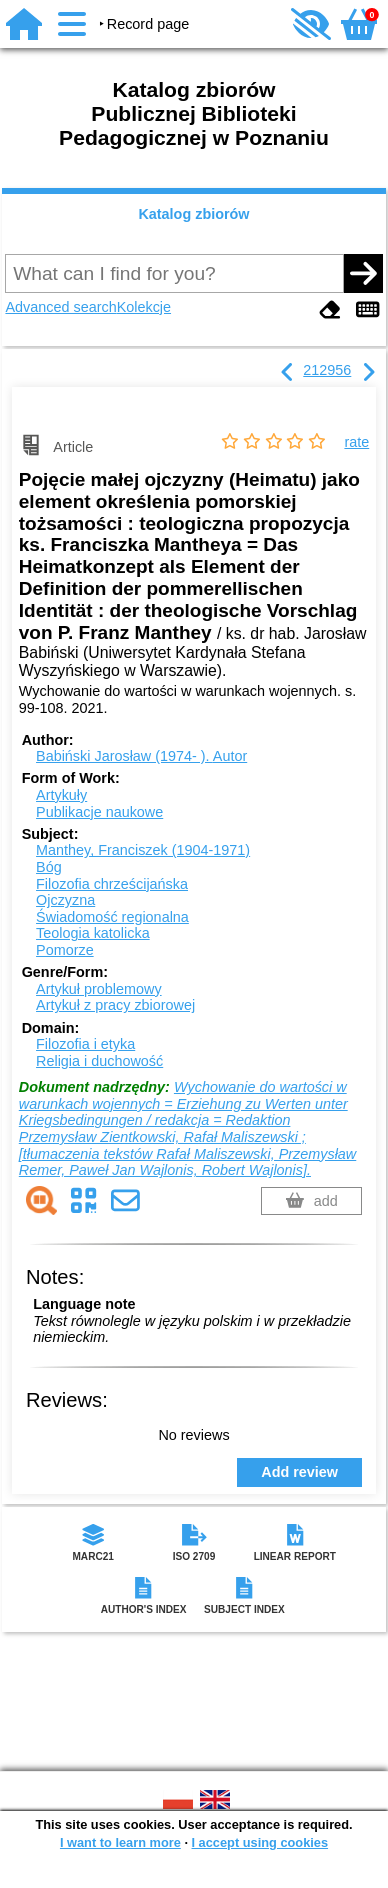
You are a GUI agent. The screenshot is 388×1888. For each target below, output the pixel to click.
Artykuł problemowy (99, 989)
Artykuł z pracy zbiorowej (115, 1005)
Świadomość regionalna (112, 917)
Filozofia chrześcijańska (112, 884)
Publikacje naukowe (99, 812)
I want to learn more (120, 1842)
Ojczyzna (65, 900)
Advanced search (60, 307)
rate (356, 442)
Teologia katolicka (93, 933)
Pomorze (65, 950)
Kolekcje (144, 307)
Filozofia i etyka (85, 1044)
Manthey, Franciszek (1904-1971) (143, 850)
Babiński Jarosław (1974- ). (141, 756)
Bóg (49, 867)
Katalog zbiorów (193, 214)
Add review (299, 1472)
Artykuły (61, 795)
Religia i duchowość (99, 1061)
